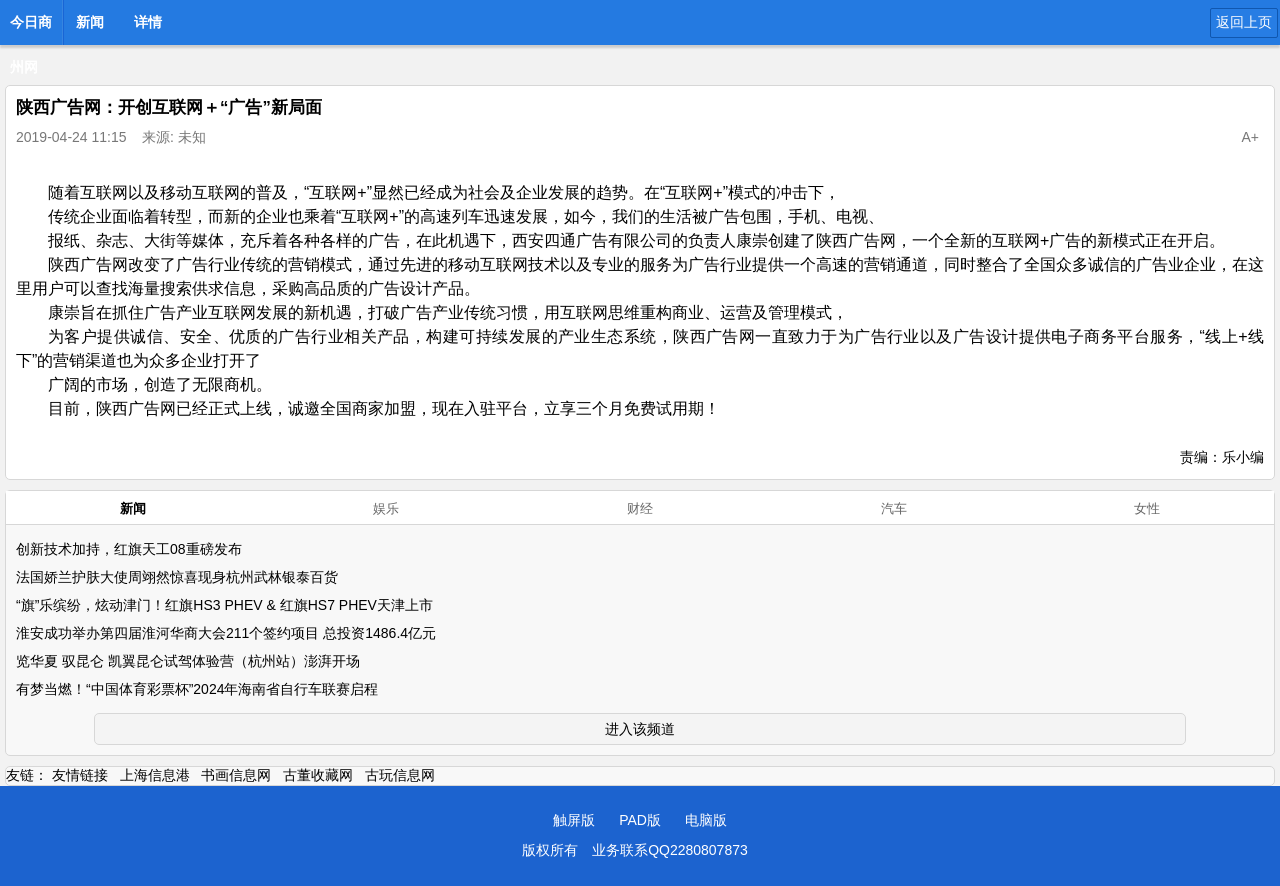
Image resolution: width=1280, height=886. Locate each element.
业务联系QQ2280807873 (670, 850)
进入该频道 (640, 729)
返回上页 (1244, 22)
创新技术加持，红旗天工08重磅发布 (129, 549)
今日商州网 (31, 28)
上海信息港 (155, 775)
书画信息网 (236, 775)
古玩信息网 (400, 775)
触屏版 (574, 820)
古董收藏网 (318, 775)
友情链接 (80, 775)
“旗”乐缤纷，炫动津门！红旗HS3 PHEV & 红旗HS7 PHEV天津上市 (224, 605)
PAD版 (640, 820)
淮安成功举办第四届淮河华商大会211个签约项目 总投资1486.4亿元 (226, 633)
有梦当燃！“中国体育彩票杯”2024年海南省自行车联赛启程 (197, 689)
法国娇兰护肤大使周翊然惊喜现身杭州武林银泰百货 (177, 577)
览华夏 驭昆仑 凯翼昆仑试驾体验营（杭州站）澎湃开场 (188, 661)
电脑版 (706, 820)
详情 (148, 22)
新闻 (90, 22)
